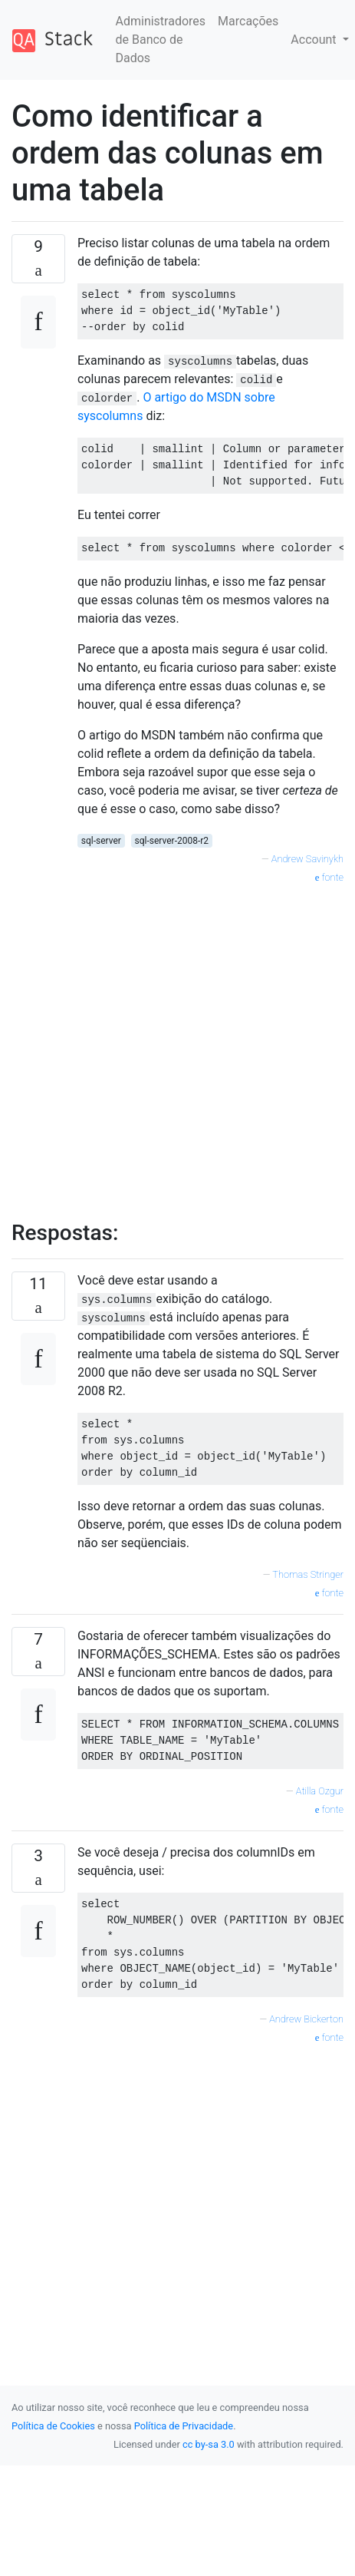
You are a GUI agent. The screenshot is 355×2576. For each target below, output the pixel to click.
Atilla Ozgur (319, 1791)
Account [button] (315, 39)
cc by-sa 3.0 (208, 2444)
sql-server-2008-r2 (171, 840)
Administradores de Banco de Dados (161, 39)
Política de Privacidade (183, 2426)
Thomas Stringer (307, 1574)
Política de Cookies (53, 2426)
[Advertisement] (151, 1044)
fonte (329, 877)
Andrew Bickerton (306, 2019)
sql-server (101, 840)
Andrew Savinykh (307, 859)
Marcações (248, 21)
